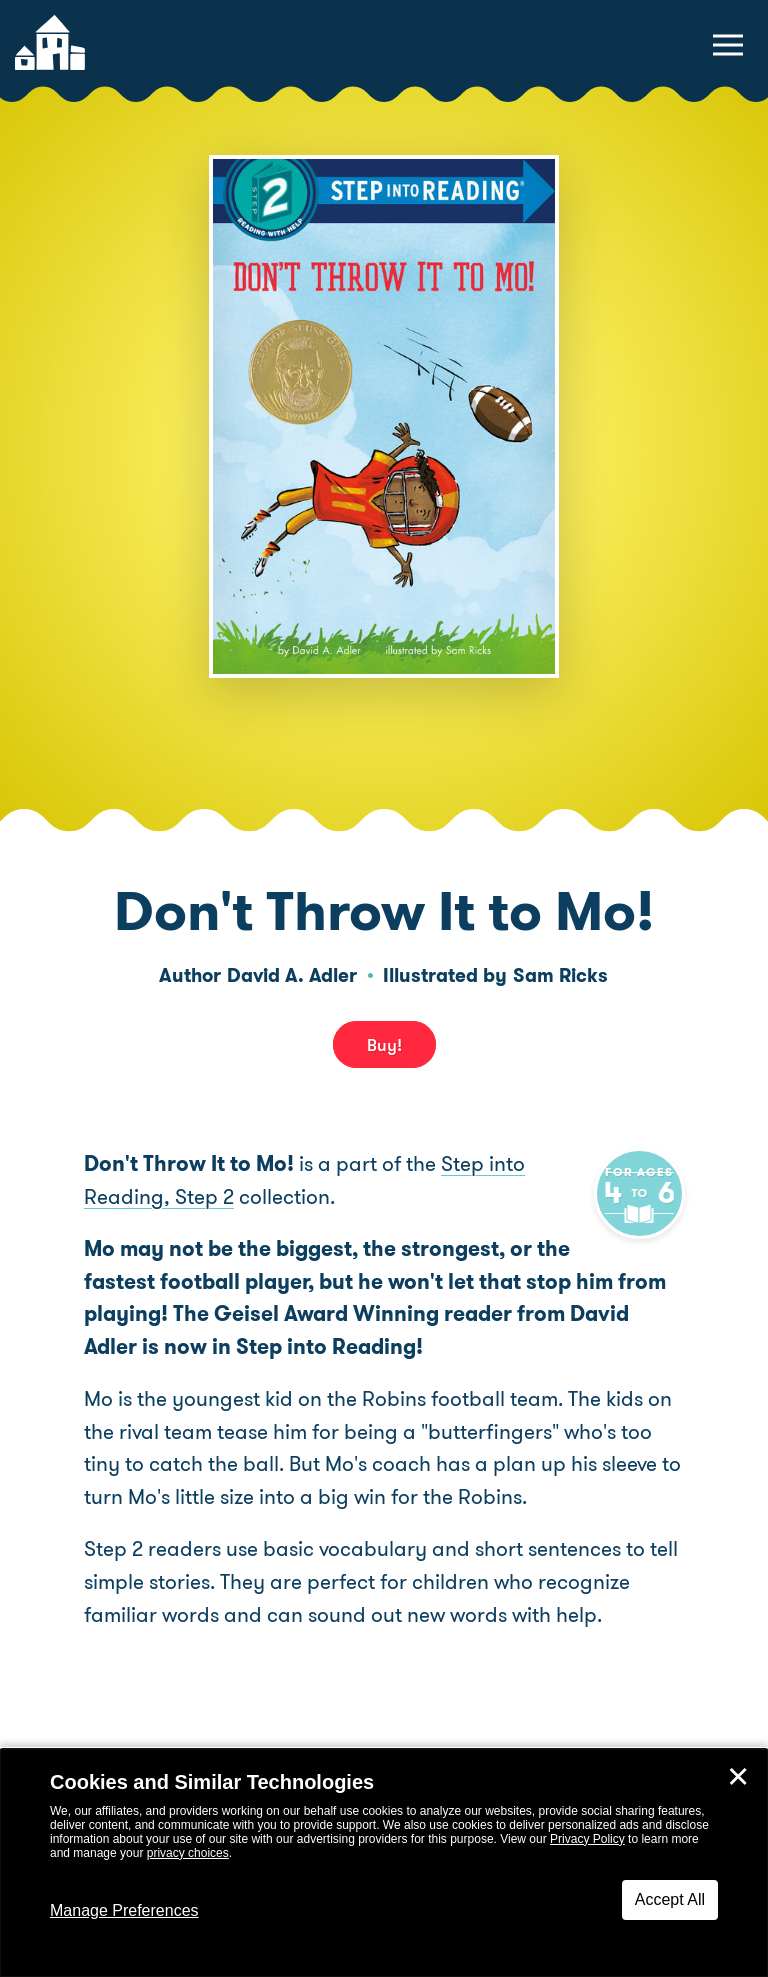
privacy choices (188, 1853)
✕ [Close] (738, 1777)
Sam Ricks (560, 975)
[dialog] (384, 1863)
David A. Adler (292, 975)
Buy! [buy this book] (384, 1045)
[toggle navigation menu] (728, 45)
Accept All (670, 1899)
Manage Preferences (124, 1910)
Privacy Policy (587, 1839)
